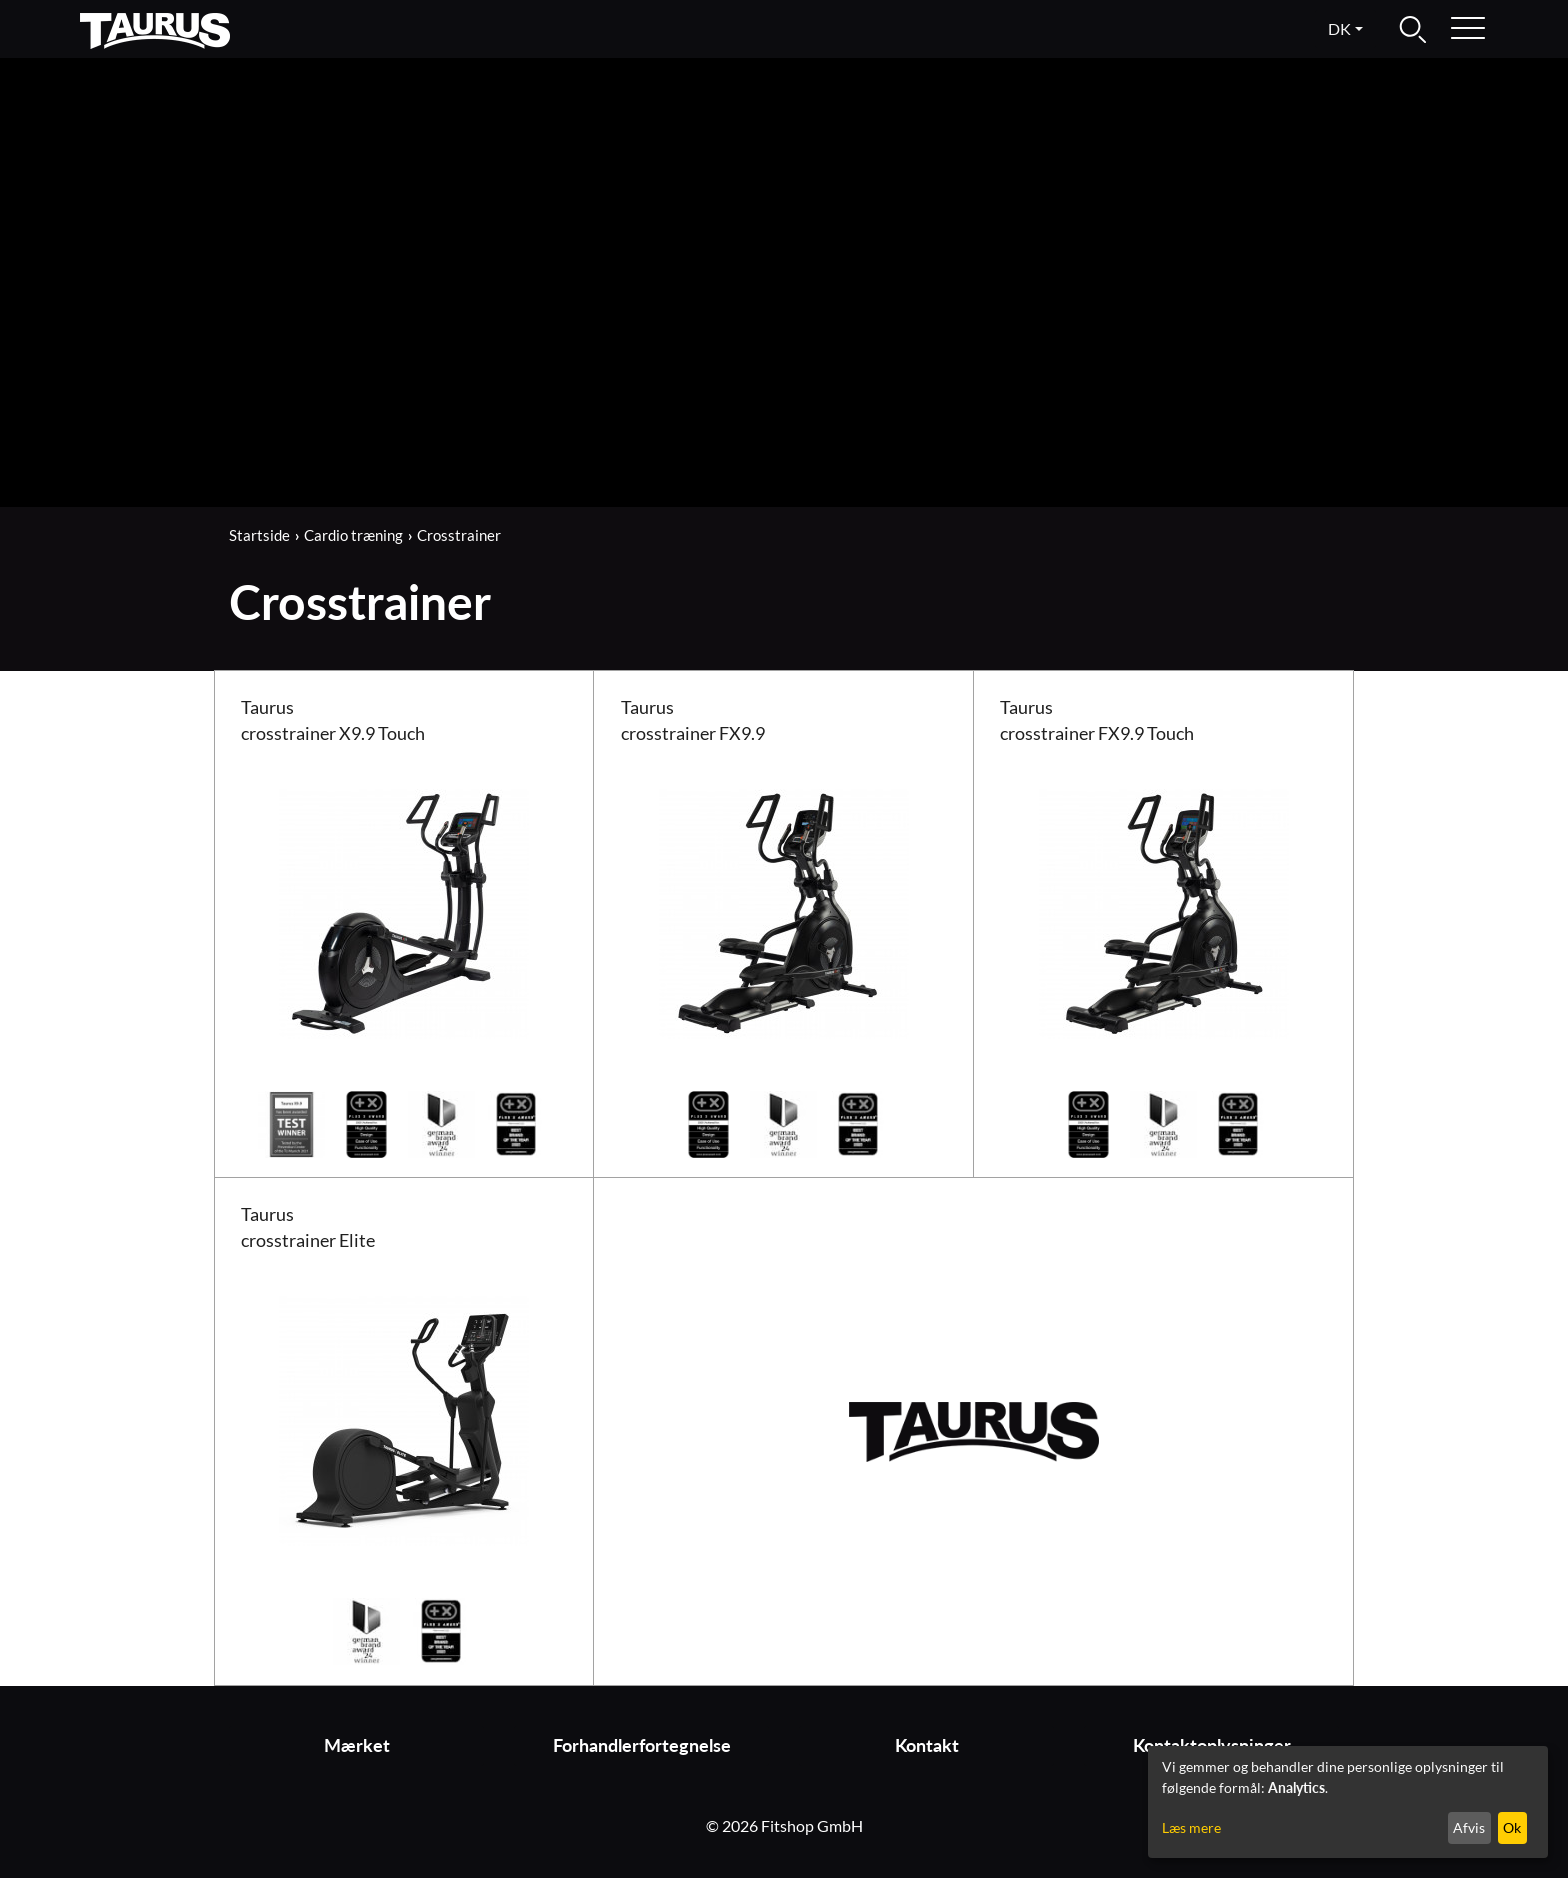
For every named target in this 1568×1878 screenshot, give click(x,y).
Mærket (357, 1745)
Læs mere (1191, 1827)
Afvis (1469, 1827)
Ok (1512, 1827)
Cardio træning (353, 535)
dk (1339, 28)
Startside (259, 535)
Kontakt (927, 1745)
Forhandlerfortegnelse (642, 1745)
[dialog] (1348, 1802)
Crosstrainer (459, 535)
